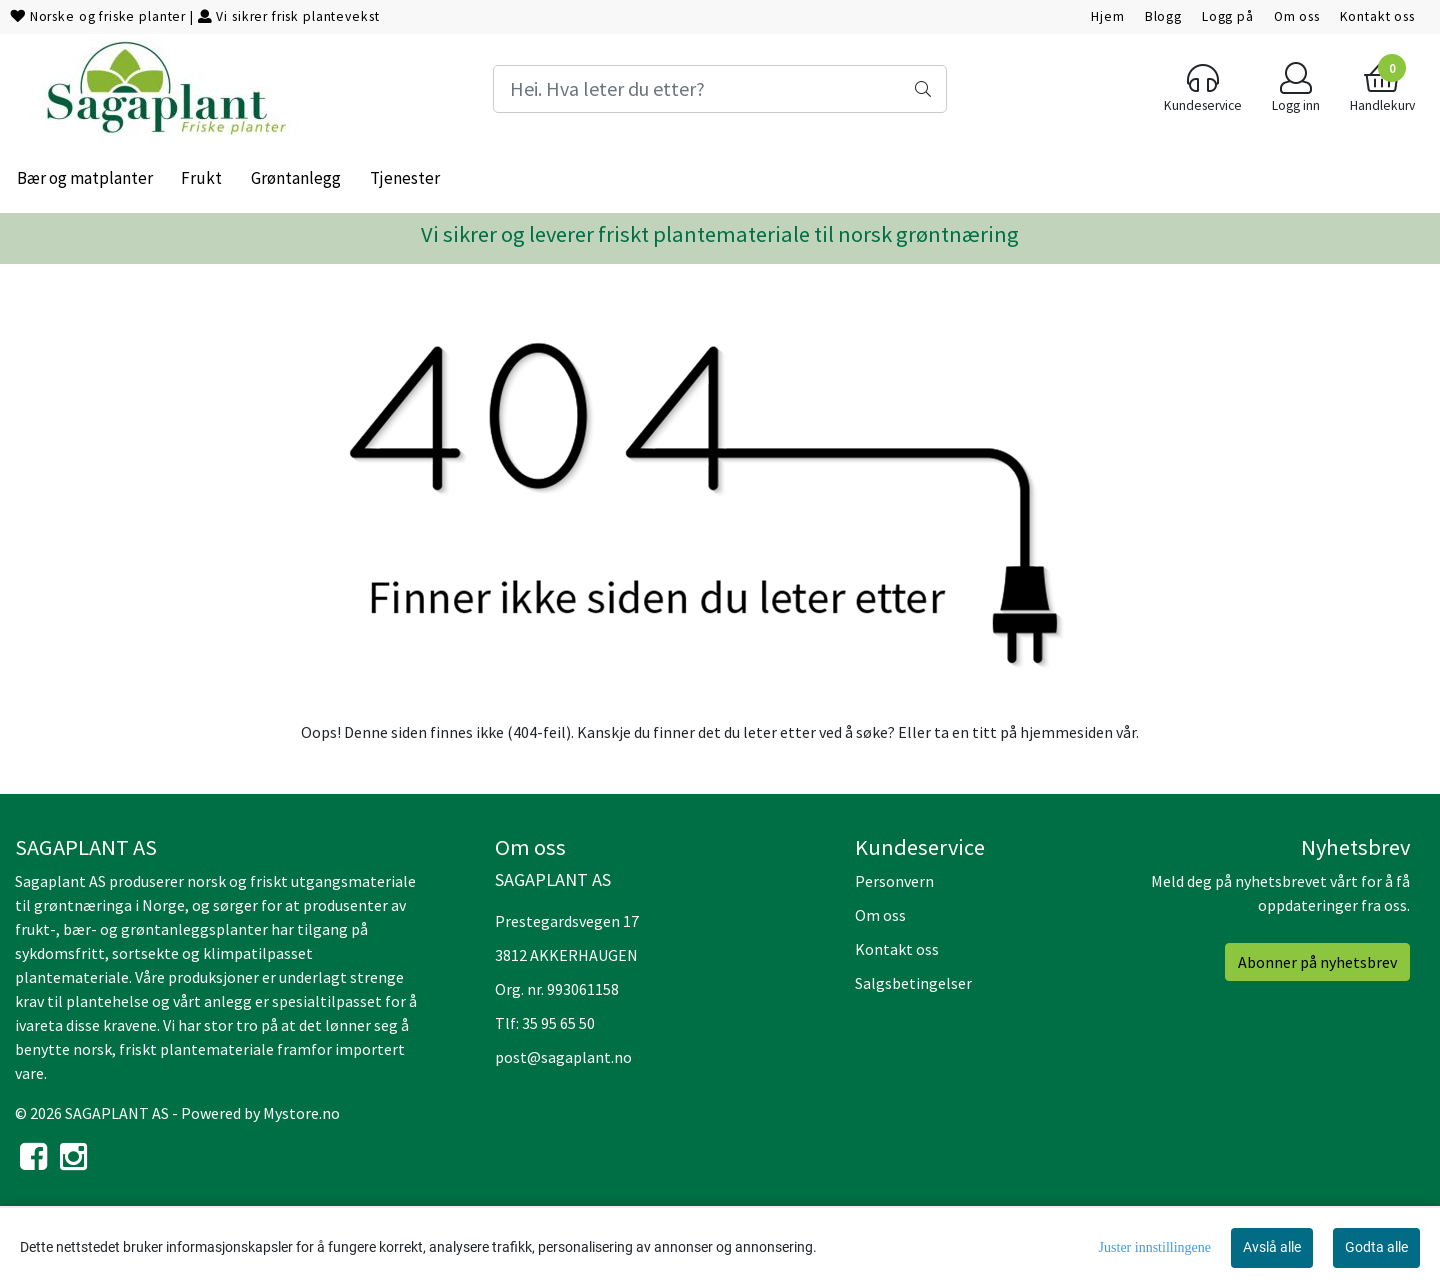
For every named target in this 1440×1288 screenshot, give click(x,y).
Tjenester (405, 178)
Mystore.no (301, 1113)
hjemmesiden (1066, 732)
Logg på (1228, 16)
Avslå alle (1272, 1247)
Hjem (1107, 16)
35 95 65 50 (558, 1023)
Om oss (1297, 16)
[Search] (719, 89)
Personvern (894, 881)
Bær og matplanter (85, 178)
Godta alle (1376, 1247)
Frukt (201, 178)
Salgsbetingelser (913, 983)
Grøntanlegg (296, 178)
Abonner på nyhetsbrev (1317, 962)
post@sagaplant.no (563, 1057)
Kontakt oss (1377, 16)
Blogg (1163, 16)
